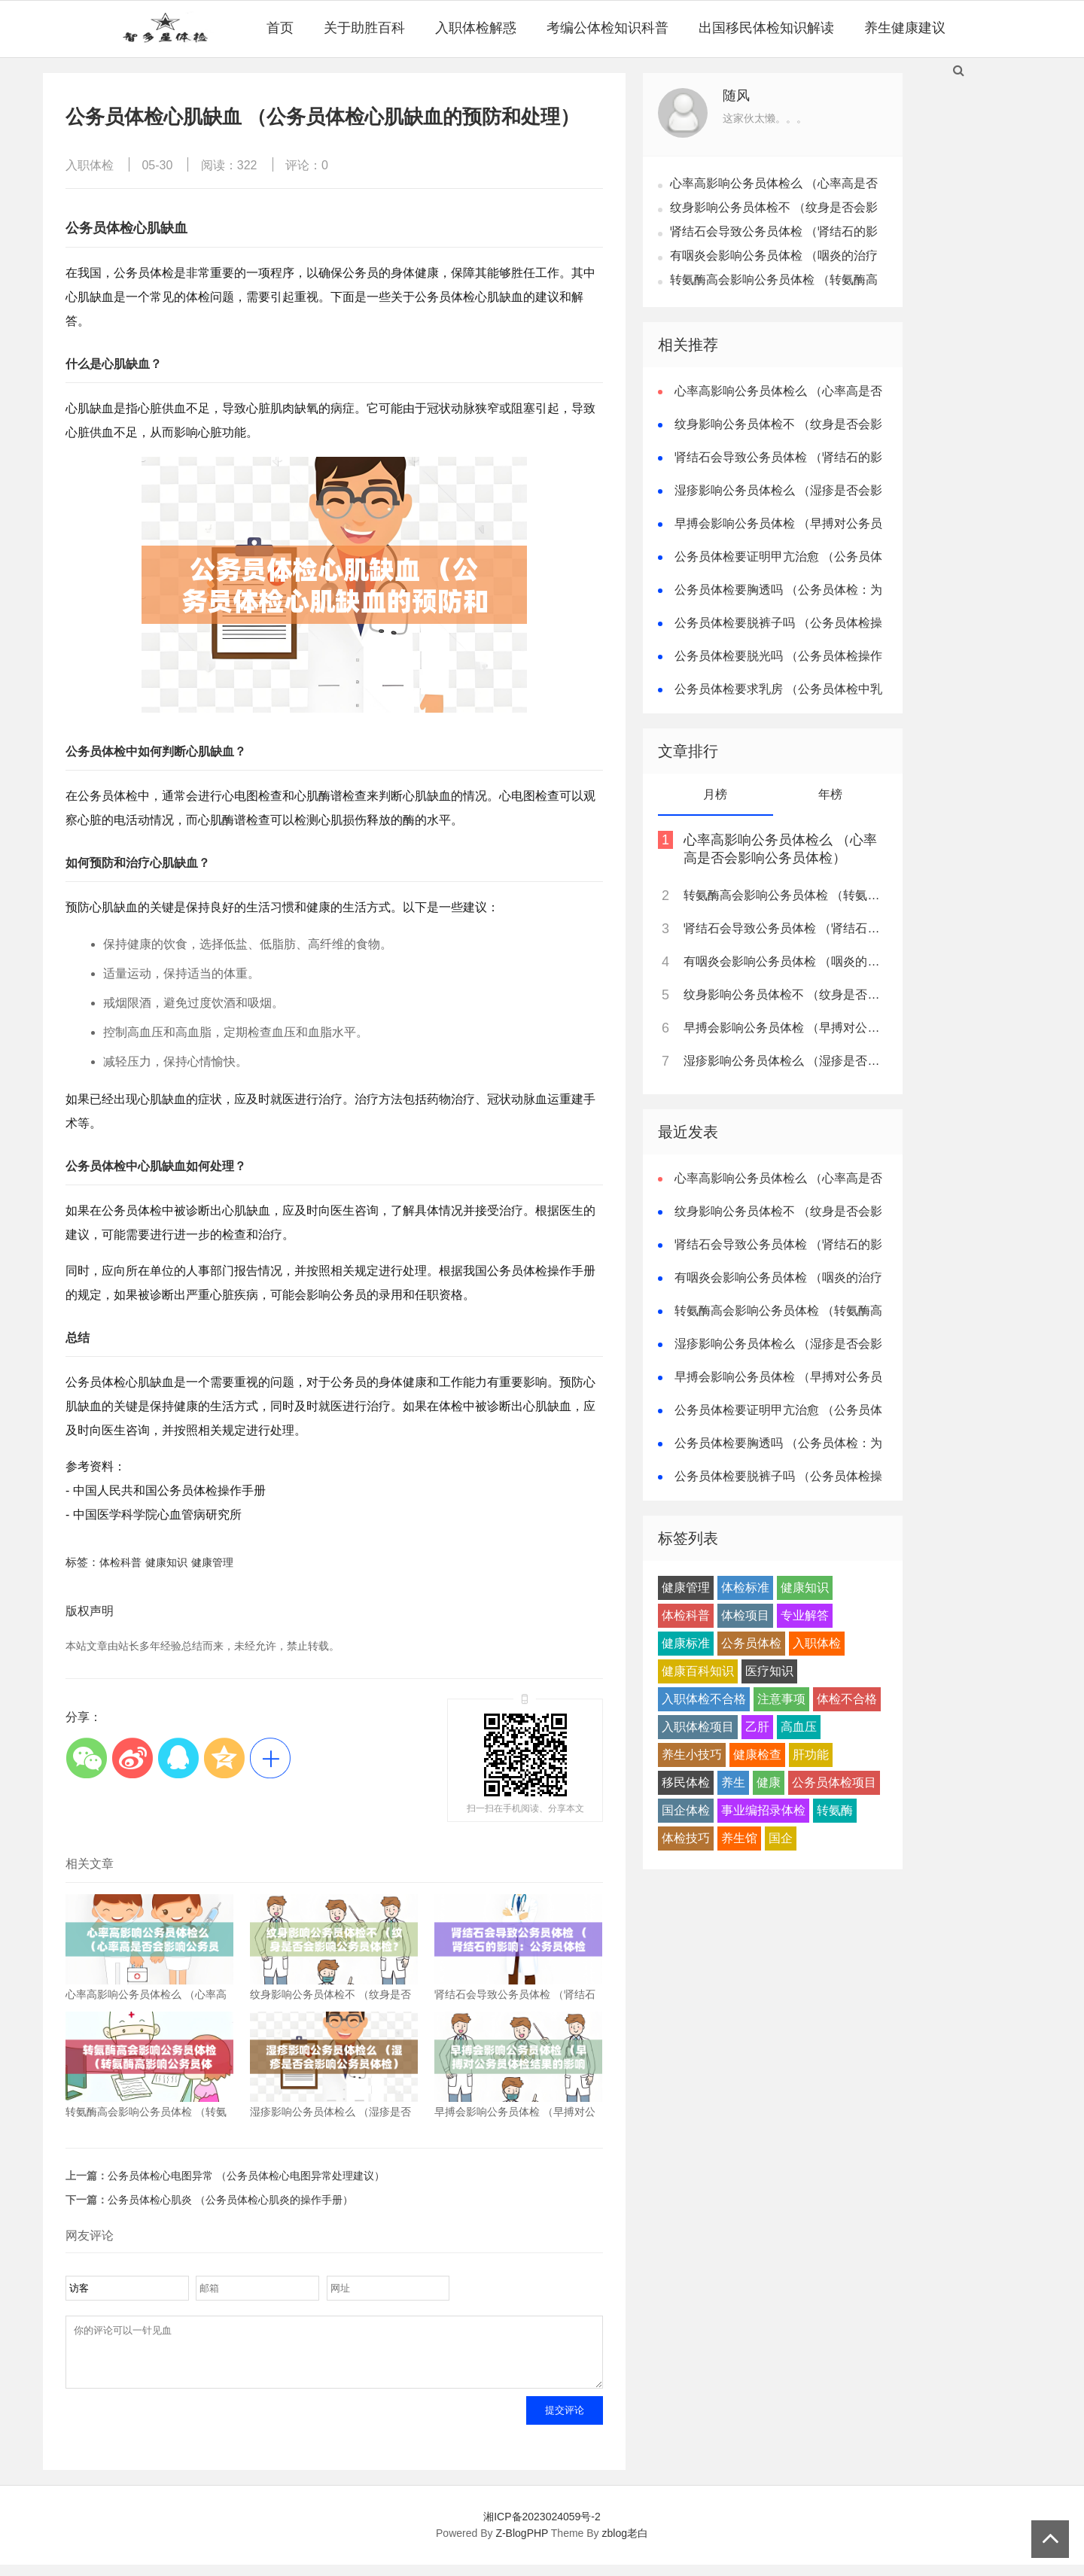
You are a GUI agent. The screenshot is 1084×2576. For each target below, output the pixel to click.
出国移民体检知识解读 (766, 27)
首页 (280, 27)
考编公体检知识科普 (607, 27)
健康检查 (757, 1754)
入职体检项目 (698, 1726)
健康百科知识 (698, 1671)
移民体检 (686, 1782)
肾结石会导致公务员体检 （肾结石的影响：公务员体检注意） (784, 928)
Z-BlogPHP (521, 2544)
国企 (781, 1838)
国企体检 (686, 1810)
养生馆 (739, 1838)
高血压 (799, 1726)
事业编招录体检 (763, 1810)
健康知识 (166, 1562)
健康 (769, 1782)
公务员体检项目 (834, 1782)
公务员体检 (751, 1643)
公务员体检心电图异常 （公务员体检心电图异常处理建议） (246, 2176)
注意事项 (781, 1698)
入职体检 (89, 165)
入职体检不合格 (704, 1698)
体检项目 (745, 1615)
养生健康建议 (904, 27)
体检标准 (745, 1587)
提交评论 (564, 2421)
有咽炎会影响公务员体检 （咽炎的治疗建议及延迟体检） (784, 961)
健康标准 (686, 1643)
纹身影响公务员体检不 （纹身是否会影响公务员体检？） (784, 994)
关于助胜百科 (364, 27)
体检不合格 (847, 1698)
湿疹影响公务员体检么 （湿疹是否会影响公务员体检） (784, 1060)
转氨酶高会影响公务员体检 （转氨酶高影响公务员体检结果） (784, 895)
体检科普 (120, 1562)
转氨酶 (835, 1810)
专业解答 (805, 1615)
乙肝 (757, 1726)
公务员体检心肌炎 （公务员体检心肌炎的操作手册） (230, 2200)
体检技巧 (686, 1838)
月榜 (715, 794)
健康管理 (212, 1562)
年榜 (830, 794)
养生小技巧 (692, 1754)
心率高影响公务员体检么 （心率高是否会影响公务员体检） (780, 848)
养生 (733, 1782)
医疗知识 (769, 1671)
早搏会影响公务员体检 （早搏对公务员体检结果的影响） (784, 1027)
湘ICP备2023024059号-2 (542, 2528)
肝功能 (811, 1754)
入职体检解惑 (475, 27)
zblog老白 (625, 2544)
